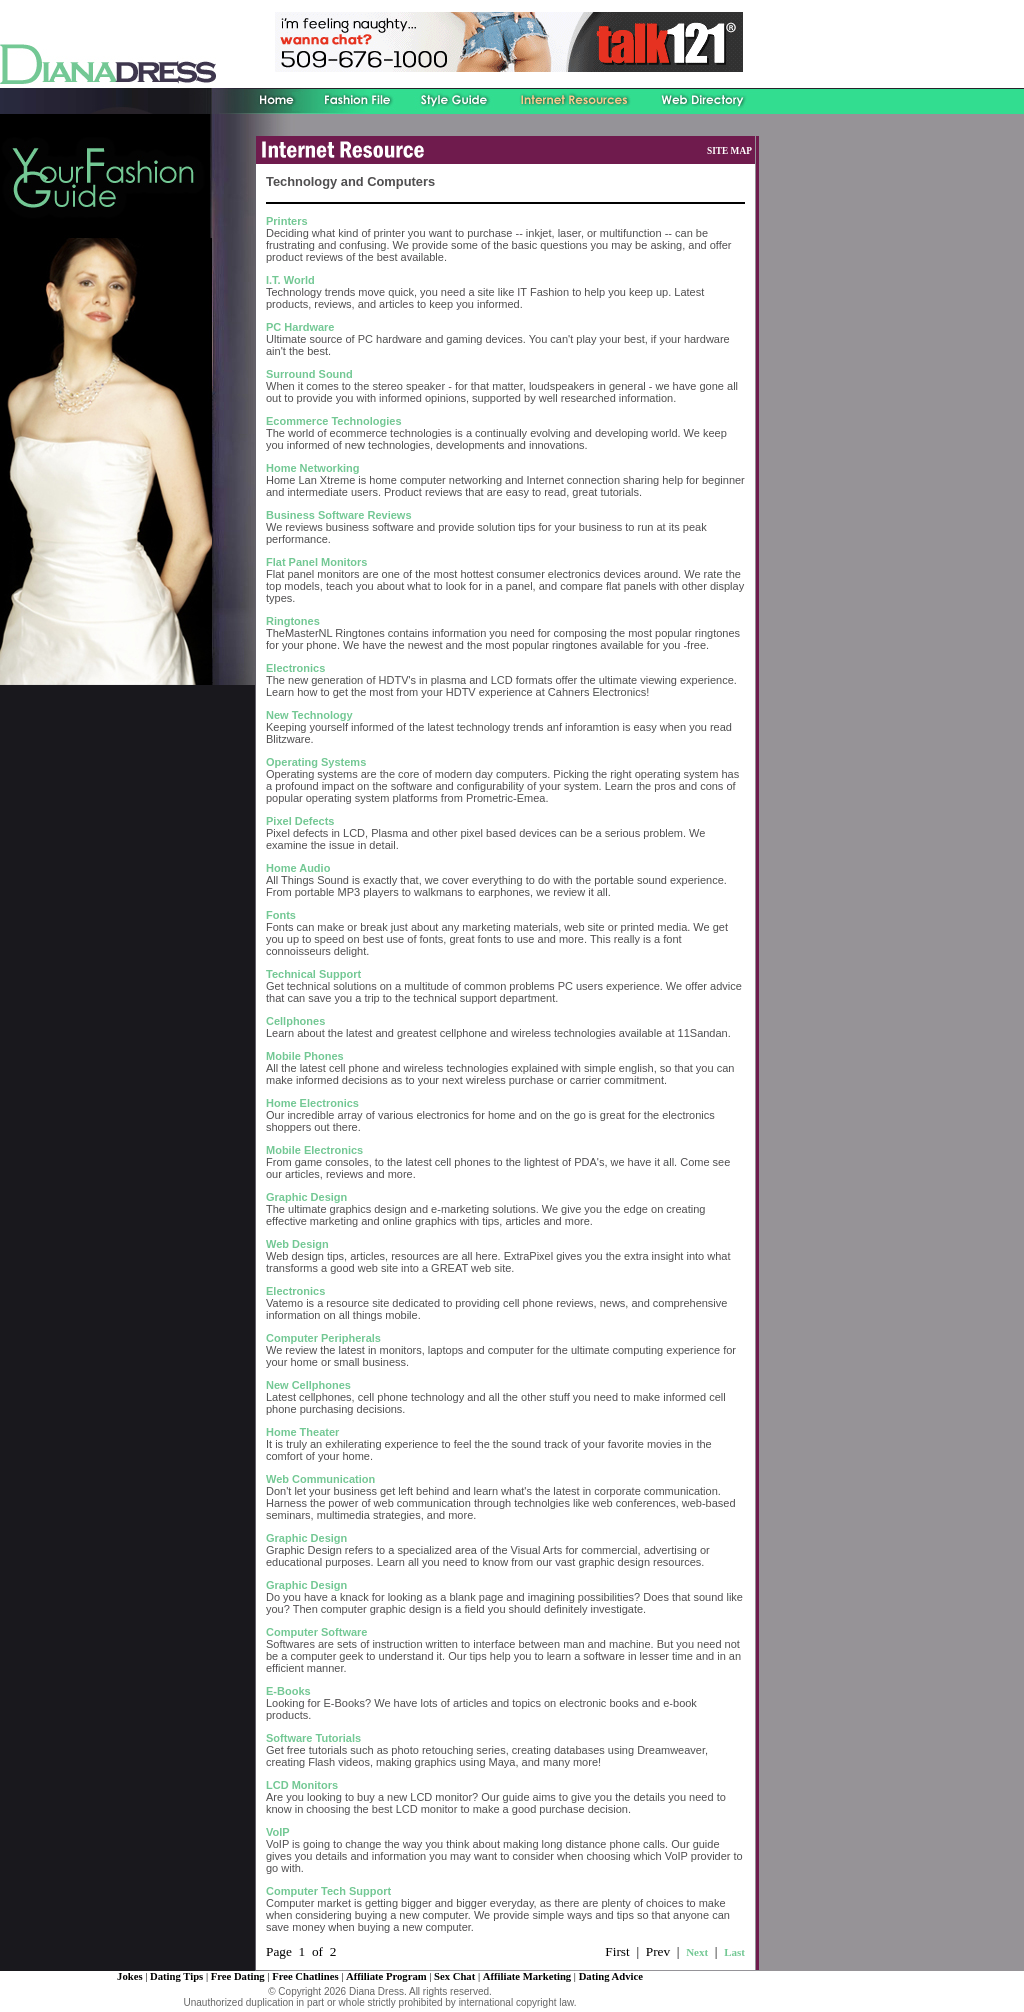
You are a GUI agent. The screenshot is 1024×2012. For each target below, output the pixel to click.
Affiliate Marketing (527, 1976)
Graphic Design (306, 1197)
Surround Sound (309, 374)
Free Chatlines (305, 1976)
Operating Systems (316, 762)
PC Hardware (300, 327)
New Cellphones (308, 1385)
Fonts (281, 915)
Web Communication (320, 1479)
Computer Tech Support (328, 1891)
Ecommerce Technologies (334, 421)
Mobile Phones (305, 1056)
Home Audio (298, 868)
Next (697, 1952)
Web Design (297, 1244)
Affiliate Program (386, 1976)
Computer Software (316, 1632)
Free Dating (238, 1976)
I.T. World (290, 280)
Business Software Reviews (339, 515)
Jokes (129, 1976)
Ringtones (293, 621)
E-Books (288, 1691)
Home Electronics (312, 1103)
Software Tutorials (313, 1738)
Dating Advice (611, 1976)
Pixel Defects (300, 821)
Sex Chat (454, 1976)
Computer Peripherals (323, 1338)
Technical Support (313, 974)
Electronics (295, 668)
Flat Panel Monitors (316, 562)
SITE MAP (729, 151)
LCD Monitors (302, 1785)
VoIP (278, 1832)
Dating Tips (176, 1976)
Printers (287, 221)
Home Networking (313, 468)
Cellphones (295, 1021)
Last (734, 1952)
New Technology (309, 715)
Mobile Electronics (314, 1150)
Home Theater (302, 1432)
